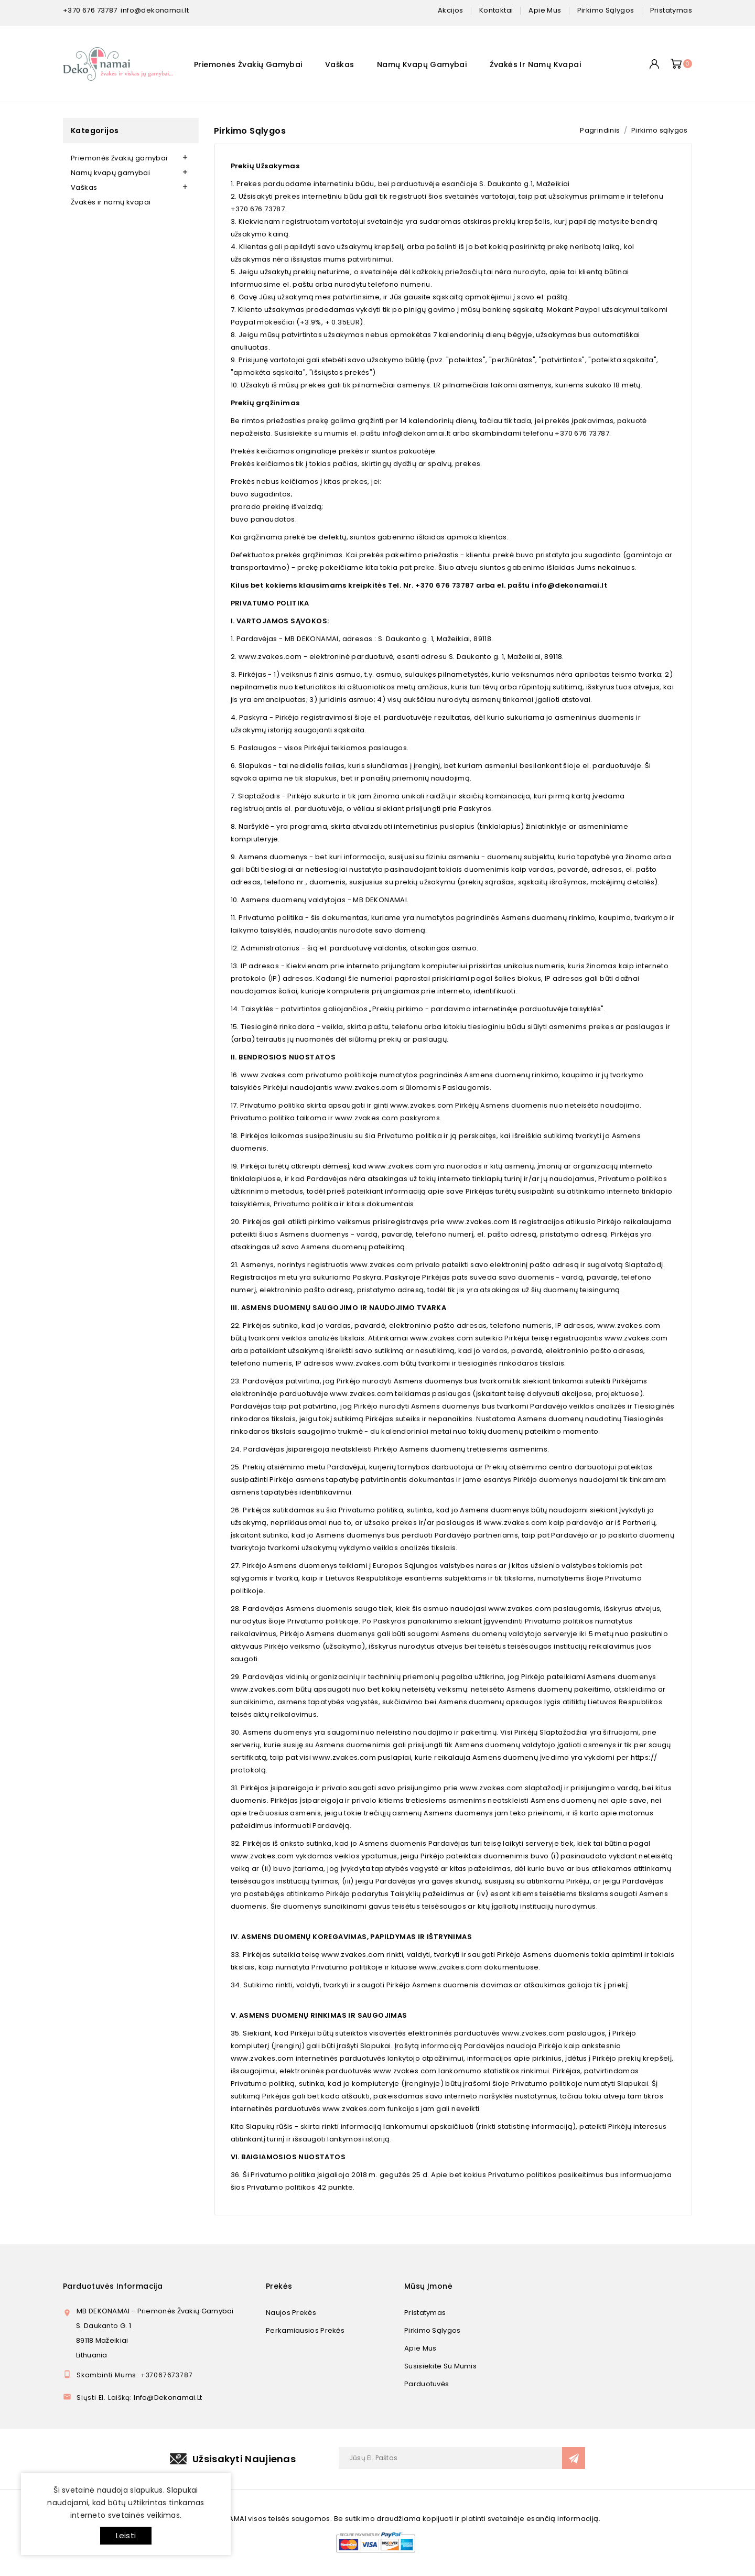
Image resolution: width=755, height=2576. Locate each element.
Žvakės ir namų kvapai (535, 64)
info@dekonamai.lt (155, 10)
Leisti (126, 2535)
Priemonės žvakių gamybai (248, 64)
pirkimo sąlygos (605, 10)
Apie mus (420, 2348)
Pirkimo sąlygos (432, 2330)
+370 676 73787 (90, 10)
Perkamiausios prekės (305, 2330)
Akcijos (450, 10)
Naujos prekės (291, 2313)
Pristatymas (425, 2313)
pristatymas (671, 10)
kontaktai (496, 10)
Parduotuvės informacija (113, 2286)
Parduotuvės (426, 2384)
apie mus (544, 10)
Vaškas (339, 64)
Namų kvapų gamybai (422, 64)
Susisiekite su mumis (440, 2366)
